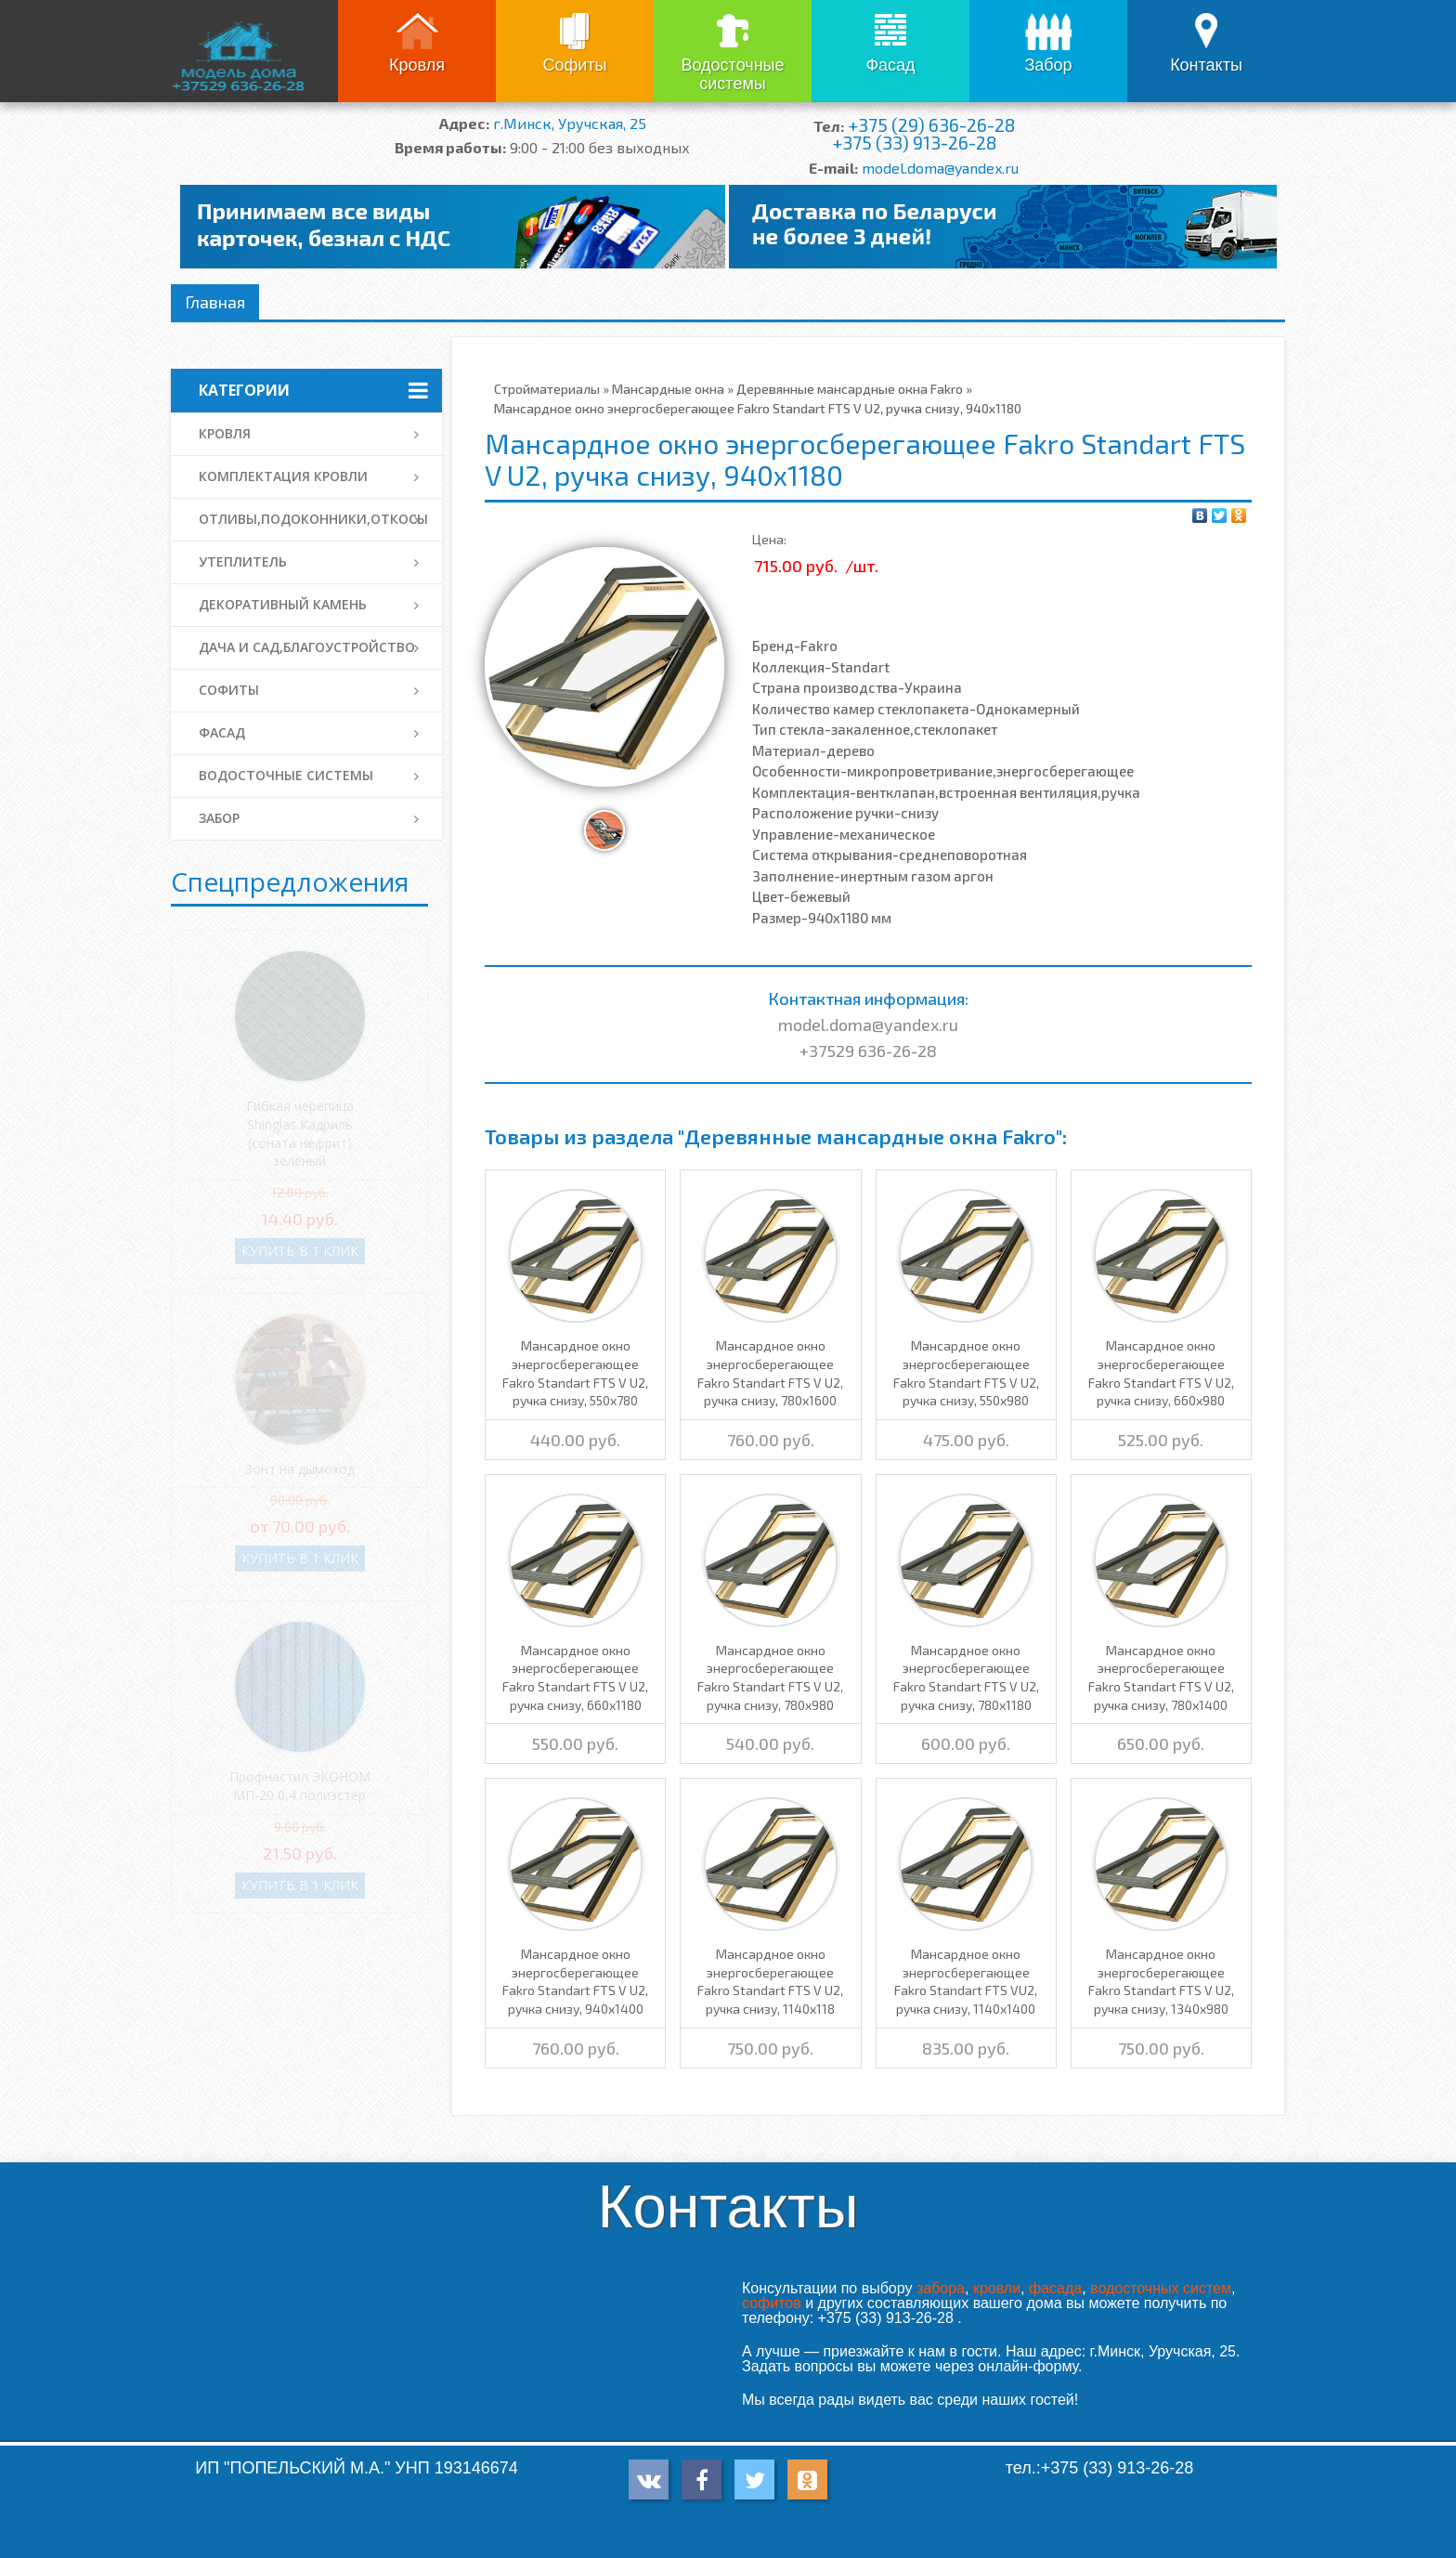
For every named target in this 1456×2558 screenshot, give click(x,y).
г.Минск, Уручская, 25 (569, 123)
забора (940, 2288)
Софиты (574, 65)
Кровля (417, 65)
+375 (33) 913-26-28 (914, 142)
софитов (771, 2303)
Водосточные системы (732, 74)
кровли (996, 2288)
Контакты (1206, 65)
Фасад (890, 65)
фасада (1055, 2288)
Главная (215, 302)
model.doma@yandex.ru (940, 167)
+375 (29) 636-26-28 (931, 125)
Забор (1048, 65)
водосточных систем (1160, 2288)
